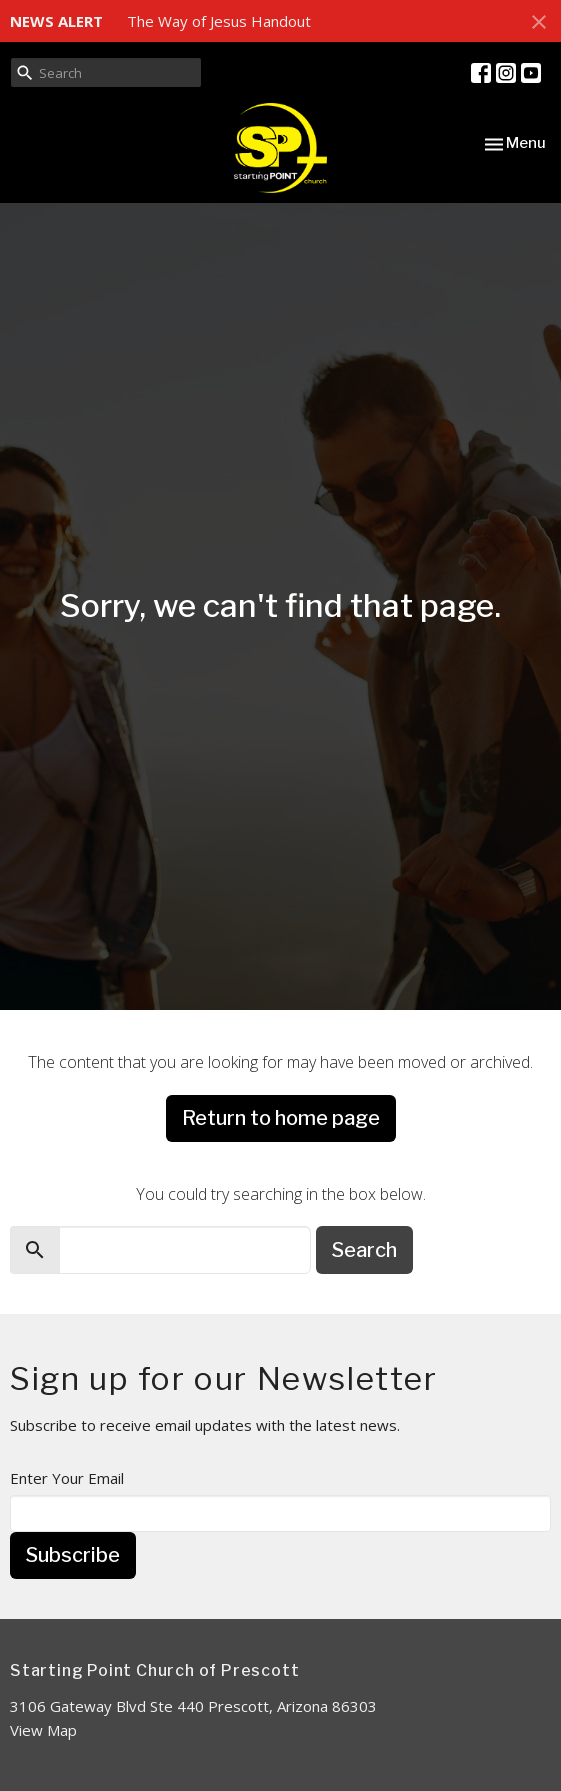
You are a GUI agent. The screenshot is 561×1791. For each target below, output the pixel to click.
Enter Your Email (67, 1478)
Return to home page (281, 1118)
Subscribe (73, 1555)
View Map (43, 1730)
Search (364, 1250)
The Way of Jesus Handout (219, 21)
